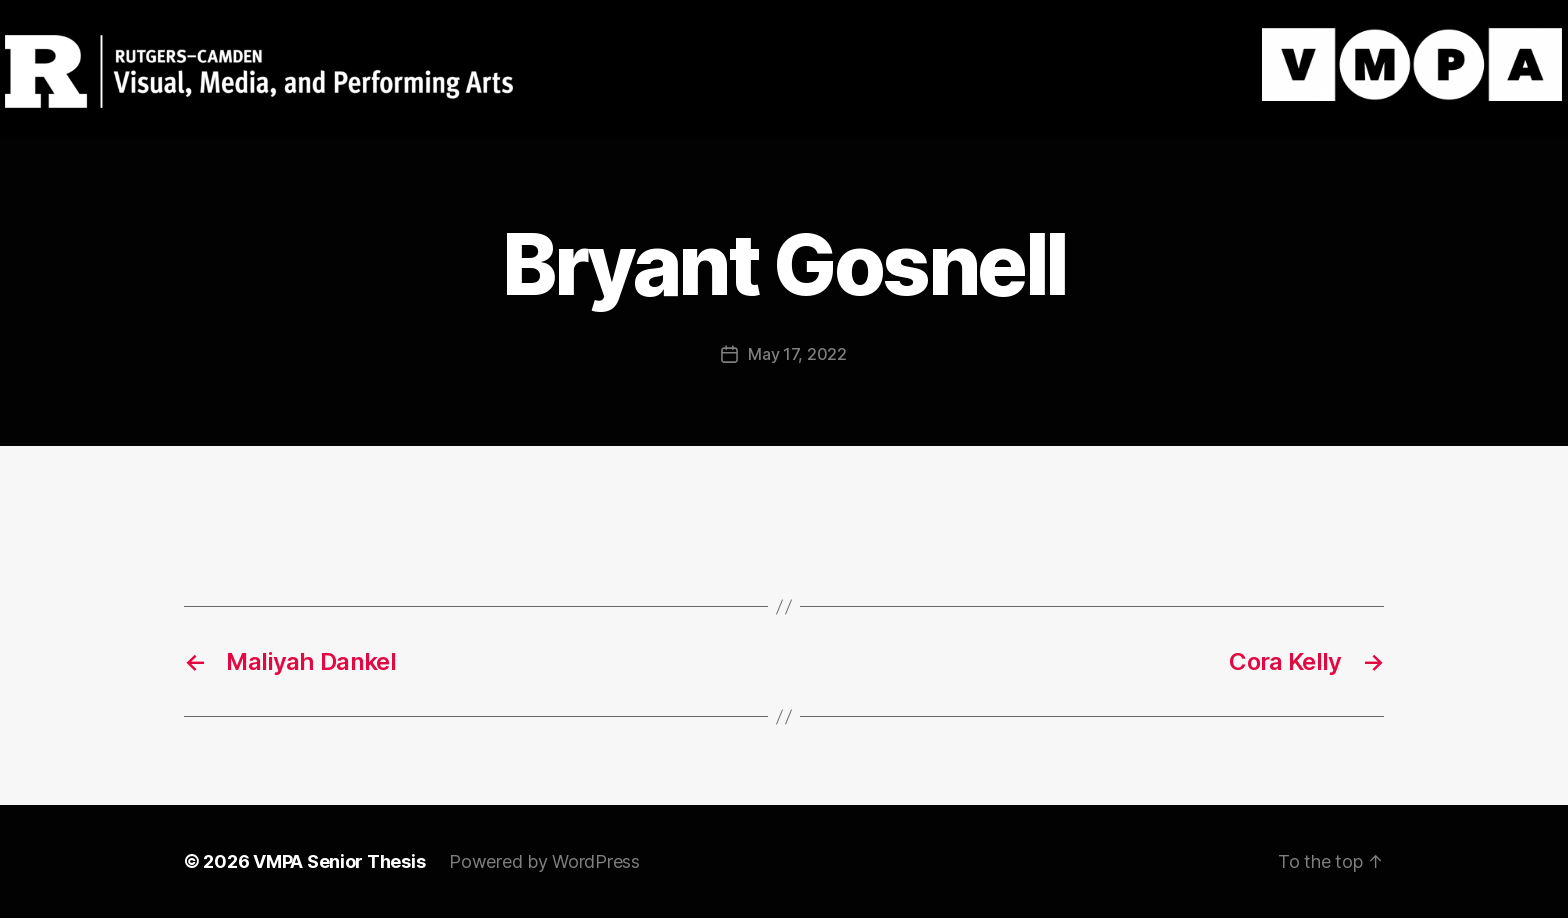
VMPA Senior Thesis (339, 861)
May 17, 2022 (797, 354)
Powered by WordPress (544, 861)
